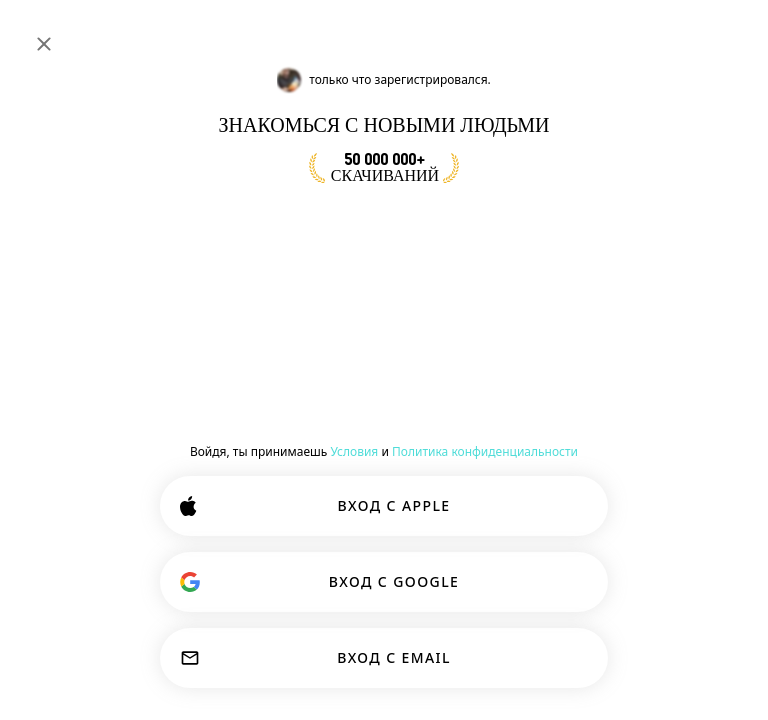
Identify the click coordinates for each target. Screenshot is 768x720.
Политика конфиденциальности (485, 451)
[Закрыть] (44, 44)
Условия (354, 451)
